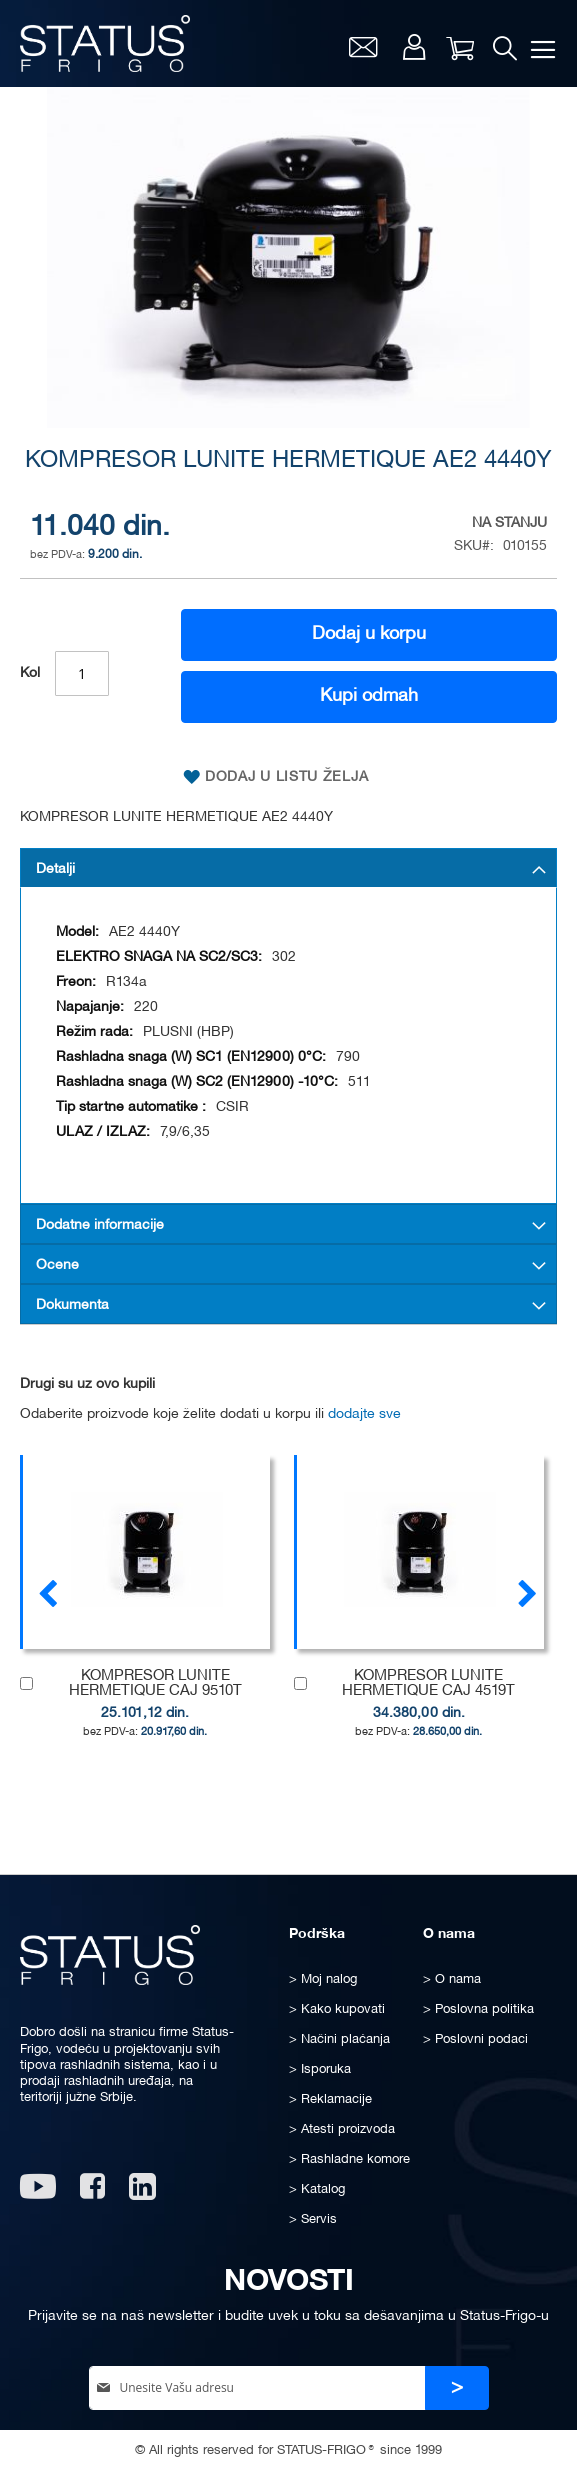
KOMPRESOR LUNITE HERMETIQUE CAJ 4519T (428, 1683)
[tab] (288, 868)
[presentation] (527, 1591)
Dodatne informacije (100, 1225)
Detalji (55, 869)
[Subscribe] (457, 2388)
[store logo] (105, 43)
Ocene (57, 1265)
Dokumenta (72, 1305)
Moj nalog (413, 47)
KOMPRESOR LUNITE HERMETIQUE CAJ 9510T (155, 1683)
